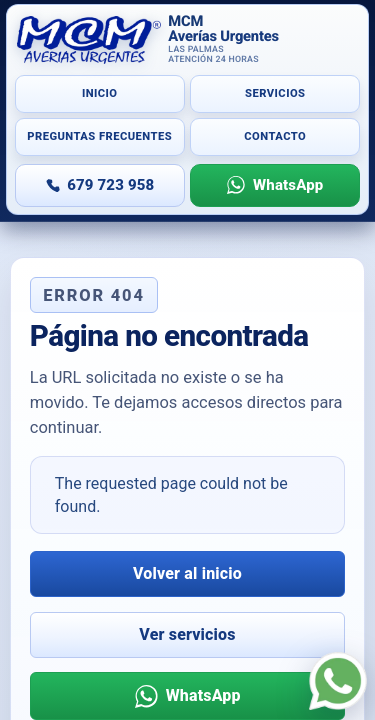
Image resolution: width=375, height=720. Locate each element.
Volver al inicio (187, 573)
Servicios (275, 93)
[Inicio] (187, 40)
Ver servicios (187, 634)
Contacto (275, 136)
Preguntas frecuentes (99, 136)
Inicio (100, 93)
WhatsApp (288, 185)
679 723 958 (110, 185)
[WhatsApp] (338, 681)
